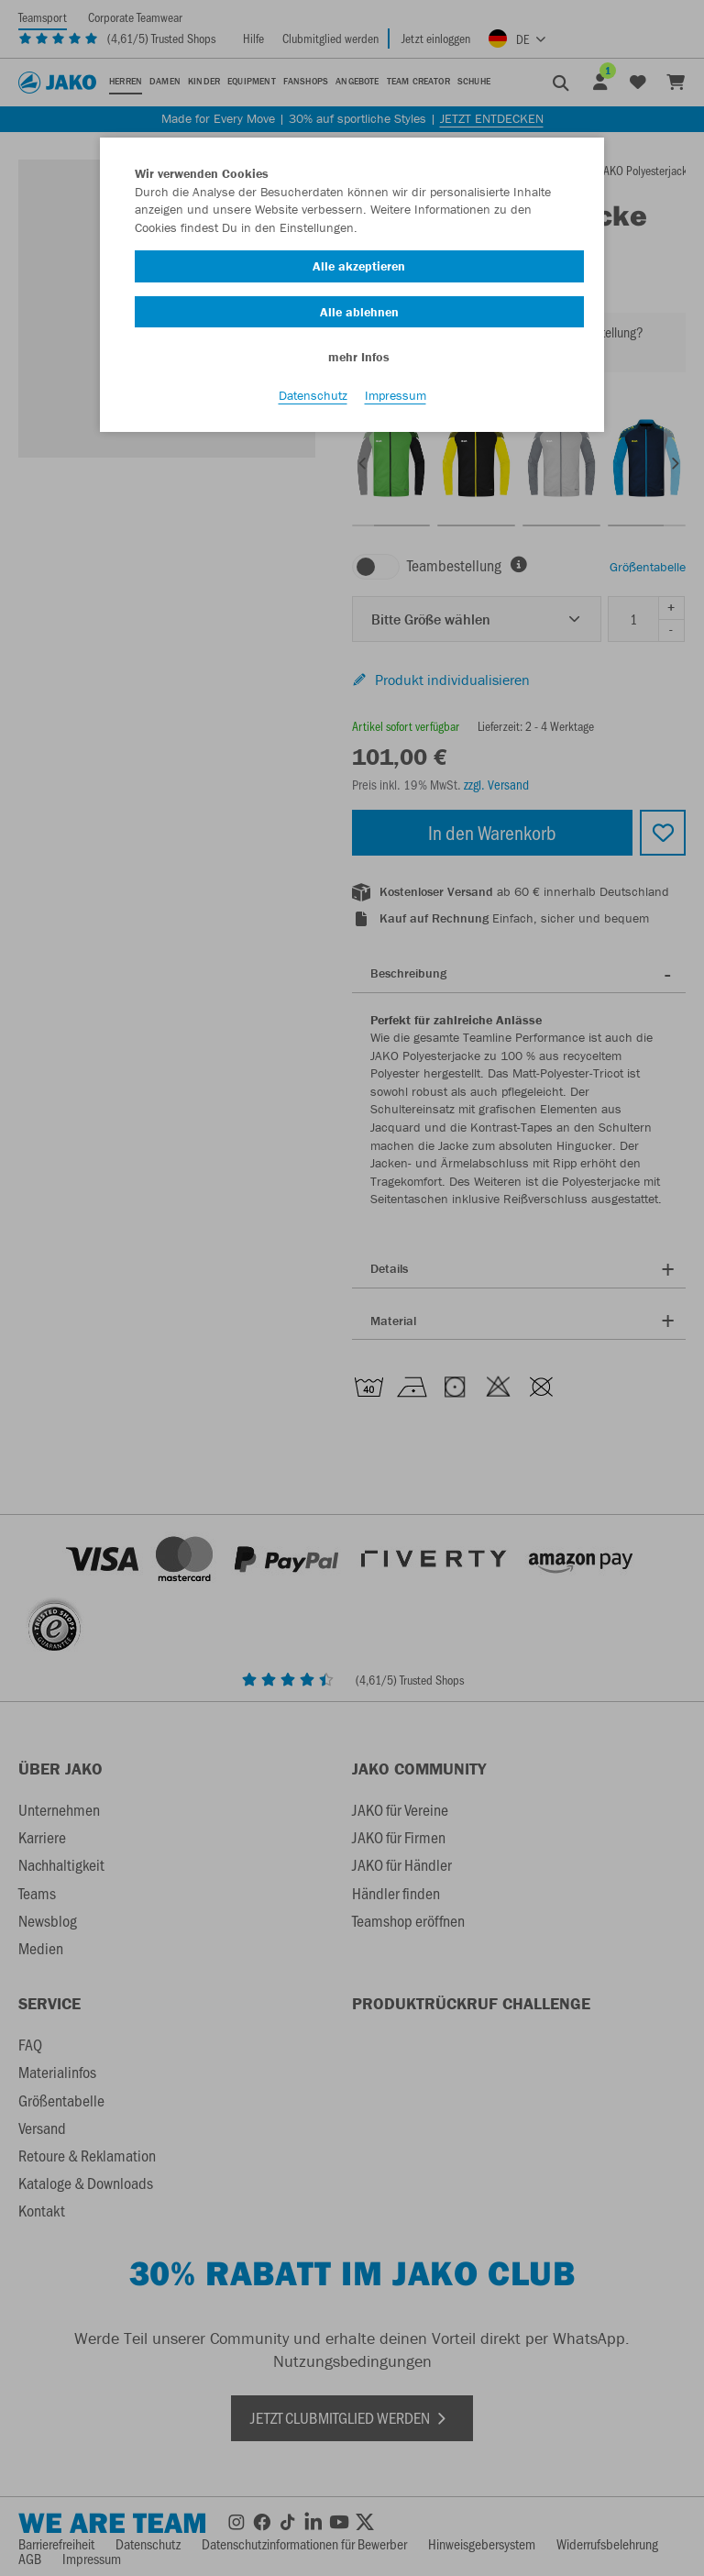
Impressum (395, 395)
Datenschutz (313, 395)
